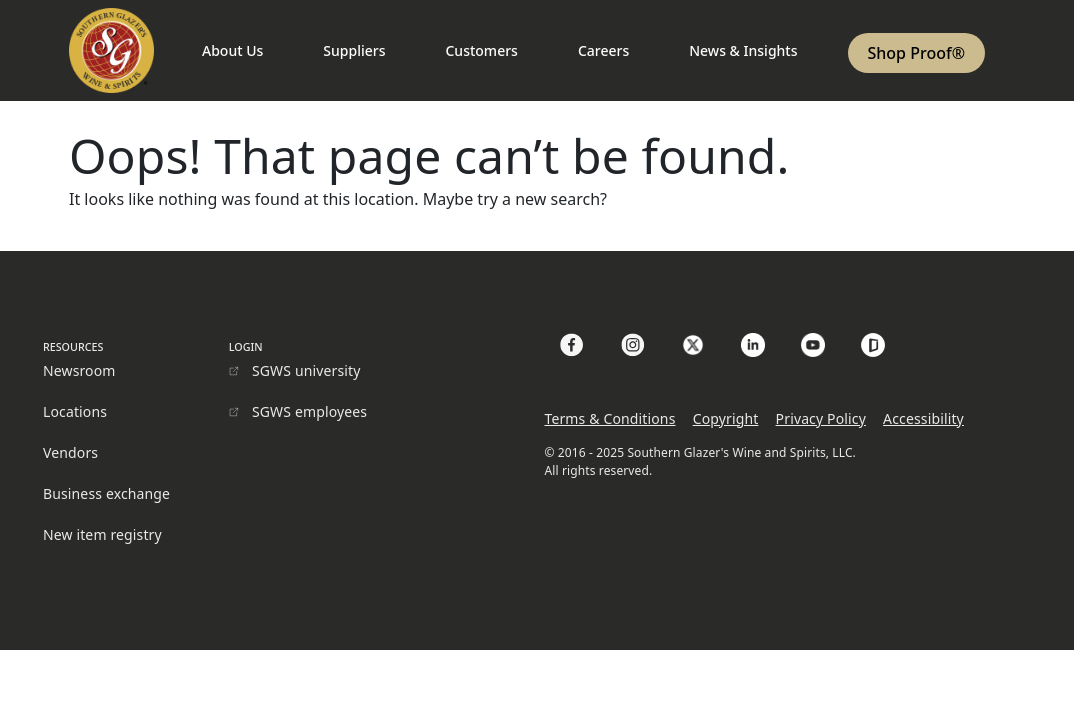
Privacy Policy (821, 418)
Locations (75, 411)
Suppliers (354, 50)
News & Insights (743, 50)
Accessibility (923, 418)
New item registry (102, 534)
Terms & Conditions (609, 418)
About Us (232, 50)
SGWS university (306, 370)
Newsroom (79, 370)
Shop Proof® (916, 53)
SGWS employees (309, 411)
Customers (481, 50)
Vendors (70, 452)
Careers (603, 50)
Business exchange (106, 493)
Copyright (726, 418)
